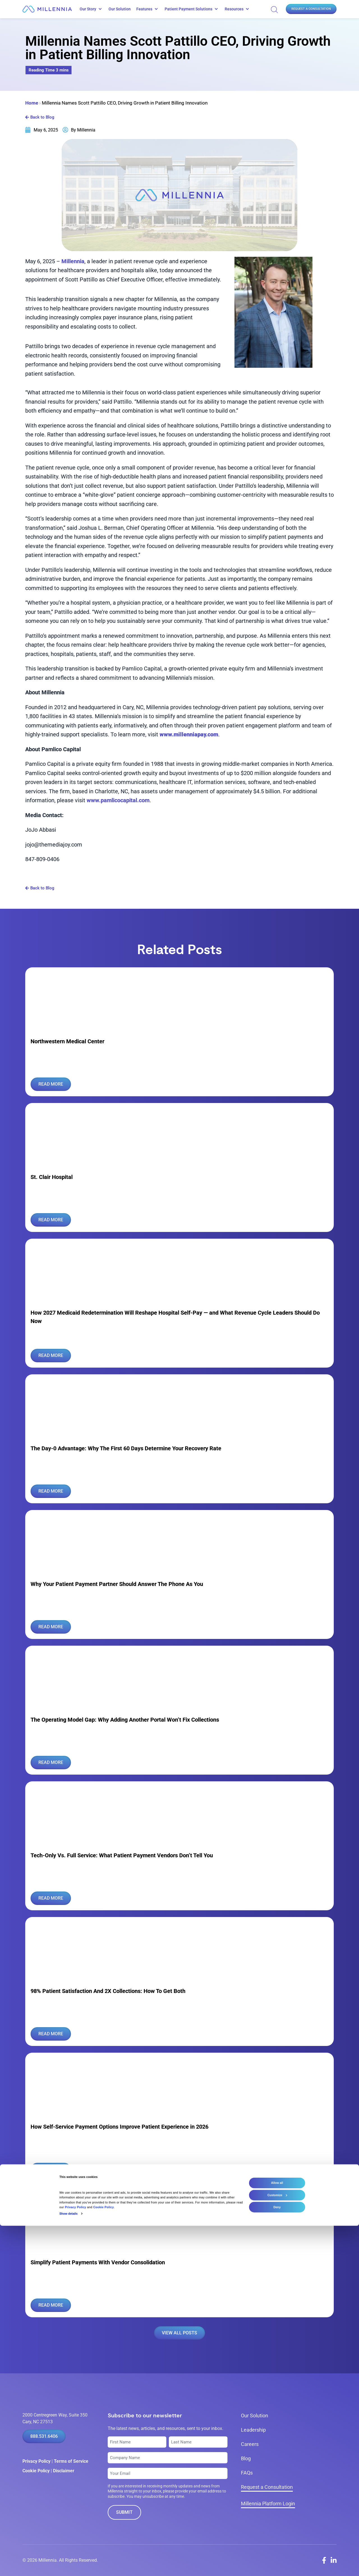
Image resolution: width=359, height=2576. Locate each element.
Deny (277, 2557)
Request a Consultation (311, 9)
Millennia (72, 261)
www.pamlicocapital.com (118, 800)
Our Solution (120, 9)
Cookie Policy (36, 2470)
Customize (277, 2545)
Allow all (277, 2533)
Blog (246, 2458)
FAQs (247, 2473)
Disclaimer (63, 2470)
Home (31, 103)
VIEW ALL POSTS (179, 2332)
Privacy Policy (36, 2461)
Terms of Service (71, 2461)
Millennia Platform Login (268, 2503)
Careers (250, 2444)
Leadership (253, 2430)
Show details (68, 2563)
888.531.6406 (44, 2436)
